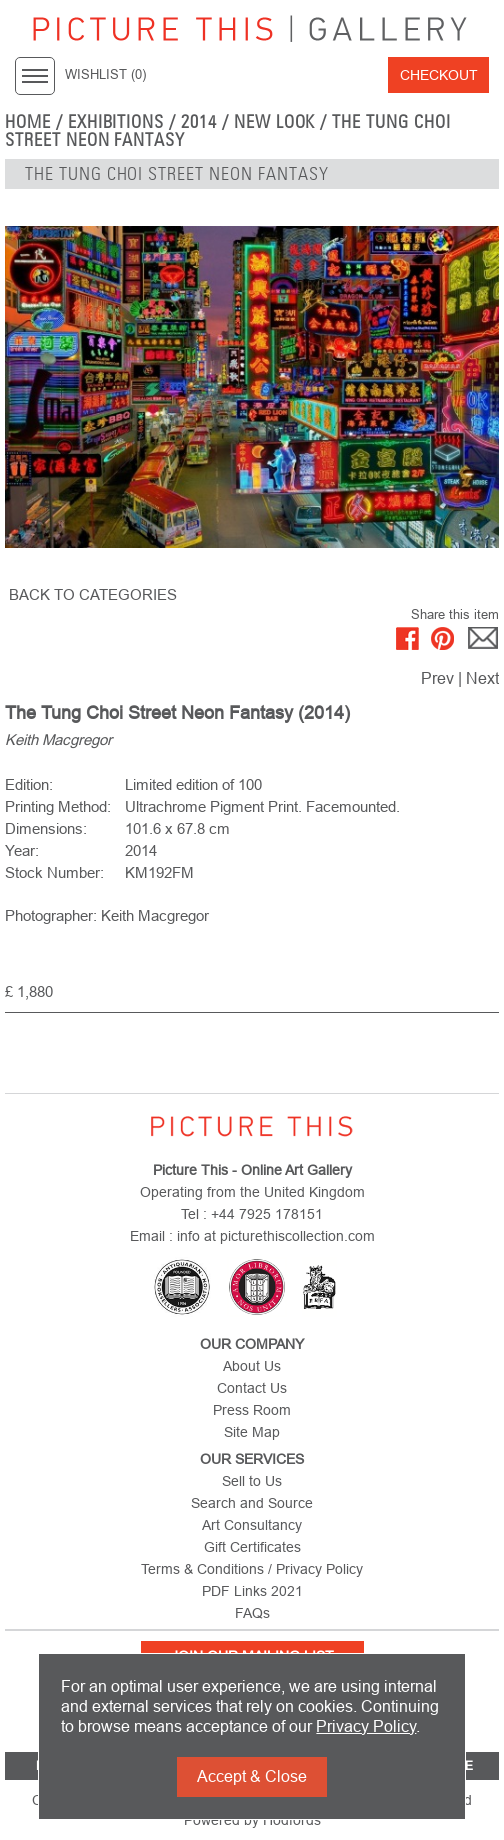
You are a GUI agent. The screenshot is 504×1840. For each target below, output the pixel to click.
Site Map (252, 1432)
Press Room (252, 1410)
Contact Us (252, 1388)
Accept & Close (252, 1776)
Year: (22, 850)
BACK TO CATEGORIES (93, 594)
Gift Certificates (252, 1547)
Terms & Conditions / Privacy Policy (252, 1569)
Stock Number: (54, 872)
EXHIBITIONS (116, 122)
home (28, 122)
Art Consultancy (252, 1525)
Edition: (29, 784)
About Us (252, 1366)
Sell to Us (252, 1481)
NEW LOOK (275, 122)
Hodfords (292, 1820)
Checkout (439, 75)
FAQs (252, 1613)
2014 (199, 122)
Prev (437, 678)
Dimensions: (46, 828)
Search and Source (252, 1503)
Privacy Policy (366, 1726)
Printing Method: (58, 806)
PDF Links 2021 (252, 1591)
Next (482, 678)
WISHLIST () (105, 75)
